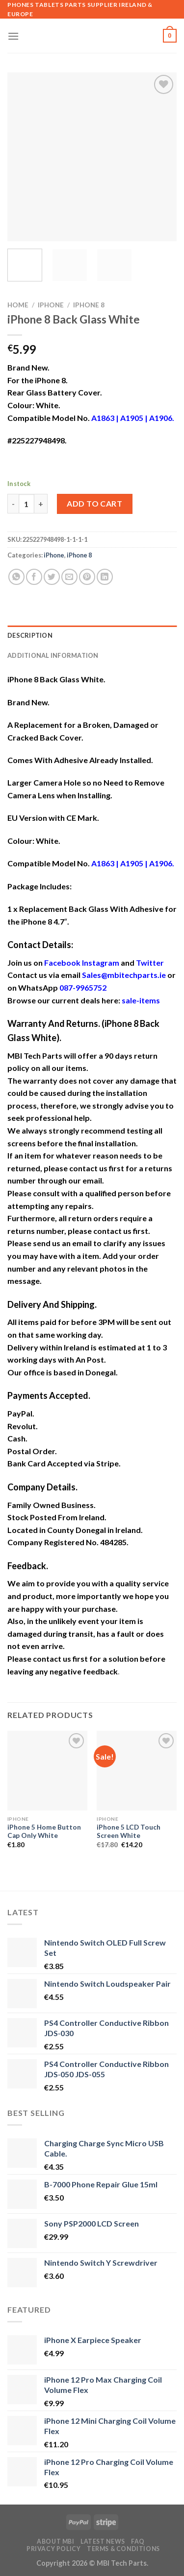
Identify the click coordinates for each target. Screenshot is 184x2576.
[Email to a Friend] (69, 577)
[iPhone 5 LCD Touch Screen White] (137, 1770)
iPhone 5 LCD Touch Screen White (128, 1831)
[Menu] (13, 36)
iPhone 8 (89, 305)
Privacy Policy (53, 2549)
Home (17, 305)
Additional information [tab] (53, 655)
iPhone (51, 305)
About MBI (56, 2541)
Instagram (100, 962)
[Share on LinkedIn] (105, 577)
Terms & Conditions (123, 2549)
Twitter (150, 962)
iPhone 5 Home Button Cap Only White (44, 1831)
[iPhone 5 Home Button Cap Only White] (47, 1770)
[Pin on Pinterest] (87, 577)
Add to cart (94, 503)
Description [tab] (30, 635)
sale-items (141, 1000)
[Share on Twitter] (52, 577)
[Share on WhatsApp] (16, 577)
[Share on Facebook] (34, 577)
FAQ (138, 2541)
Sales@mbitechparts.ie (124, 974)
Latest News (102, 2541)
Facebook (62, 962)
